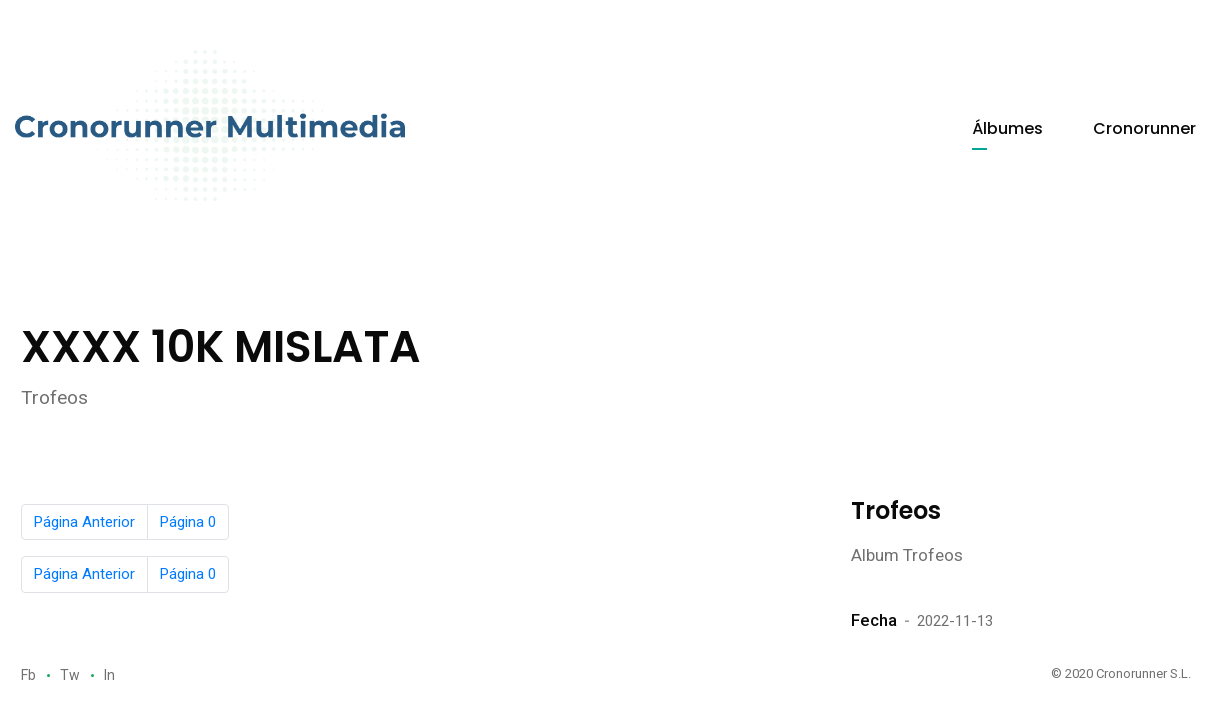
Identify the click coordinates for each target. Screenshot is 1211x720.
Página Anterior (84, 522)
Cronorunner (1144, 128)
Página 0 (188, 522)
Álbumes (1007, 128)
